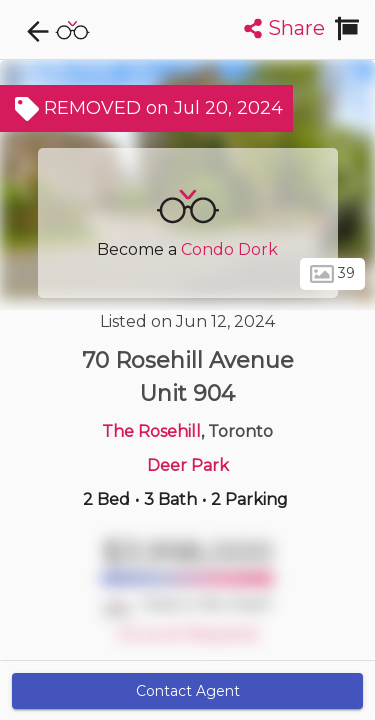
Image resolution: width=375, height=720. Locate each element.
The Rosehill (151, 431)
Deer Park (188, 465)
